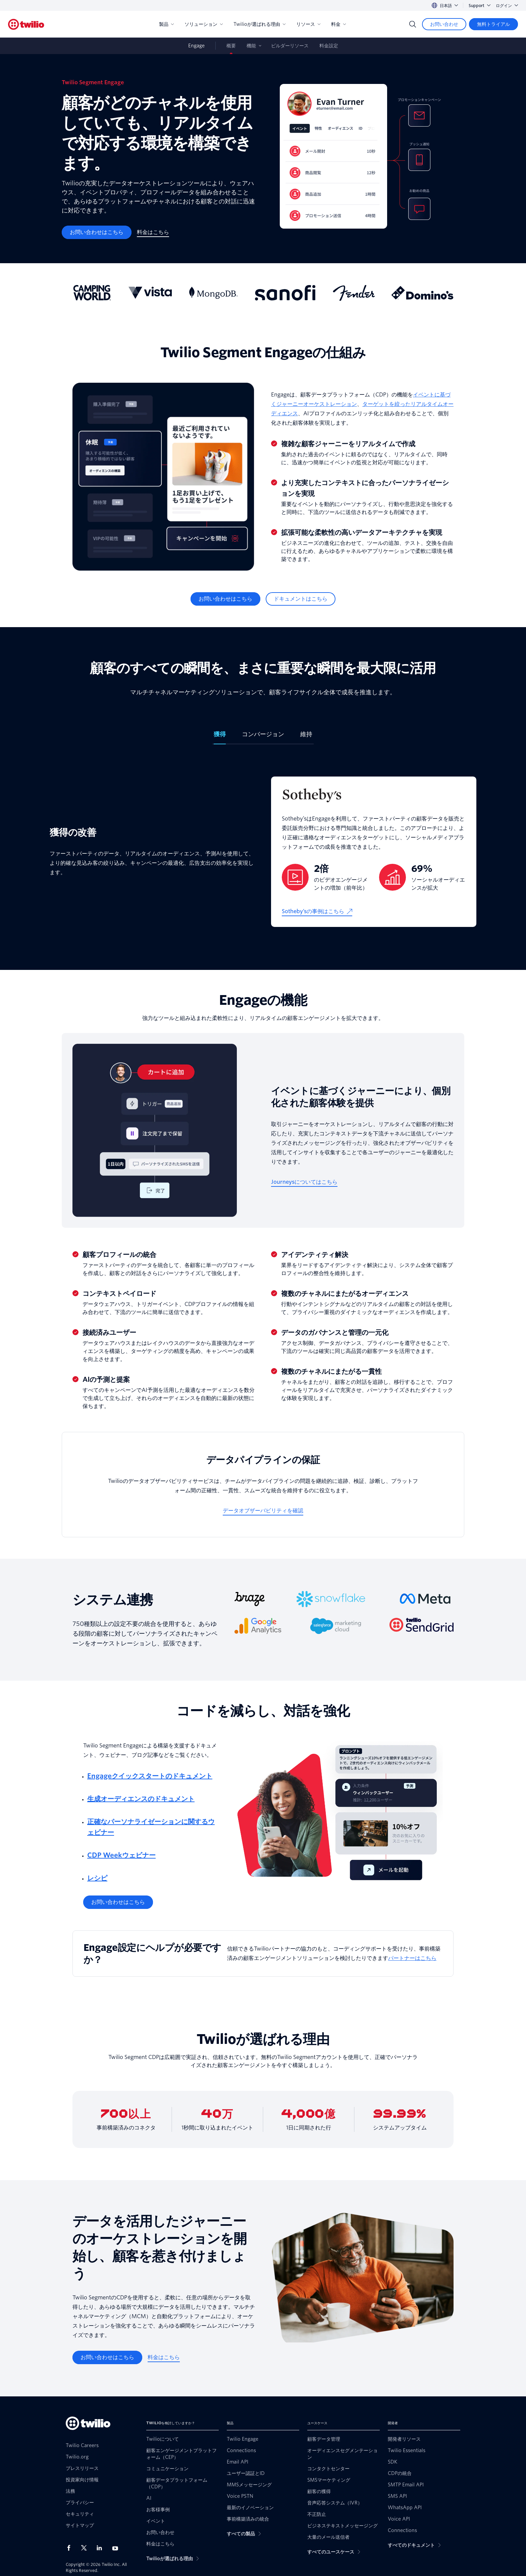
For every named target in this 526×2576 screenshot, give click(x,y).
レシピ (97, 1878)
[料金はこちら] (153, 232)
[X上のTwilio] (86, 2547)
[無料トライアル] (493, 24)
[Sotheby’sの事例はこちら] (317, 911)
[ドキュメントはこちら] (300, 599)
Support (479, 5)
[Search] (412, 24)
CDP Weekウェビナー (121, 1855)
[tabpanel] (263, 852)
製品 (166, 24)
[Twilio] (26, 24)
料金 (338, 24)
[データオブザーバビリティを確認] (263, 1510)
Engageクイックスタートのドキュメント (149, 1776)
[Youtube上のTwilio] (117, 2547)
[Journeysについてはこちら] (304, 1182)
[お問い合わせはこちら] (97, 232)
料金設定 (328, 45)
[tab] (220, 737)
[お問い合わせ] (444, 24)
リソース (308, 24)
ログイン (507, 5)
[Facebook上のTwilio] (71, 2548)
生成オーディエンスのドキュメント (141, 1799)
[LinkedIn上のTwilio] (102, 2547)
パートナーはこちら (412, 1958)
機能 (251, 45)
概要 (231, 45)
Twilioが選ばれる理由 (259, 24)
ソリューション (204, 24)
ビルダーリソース (290, 45)
